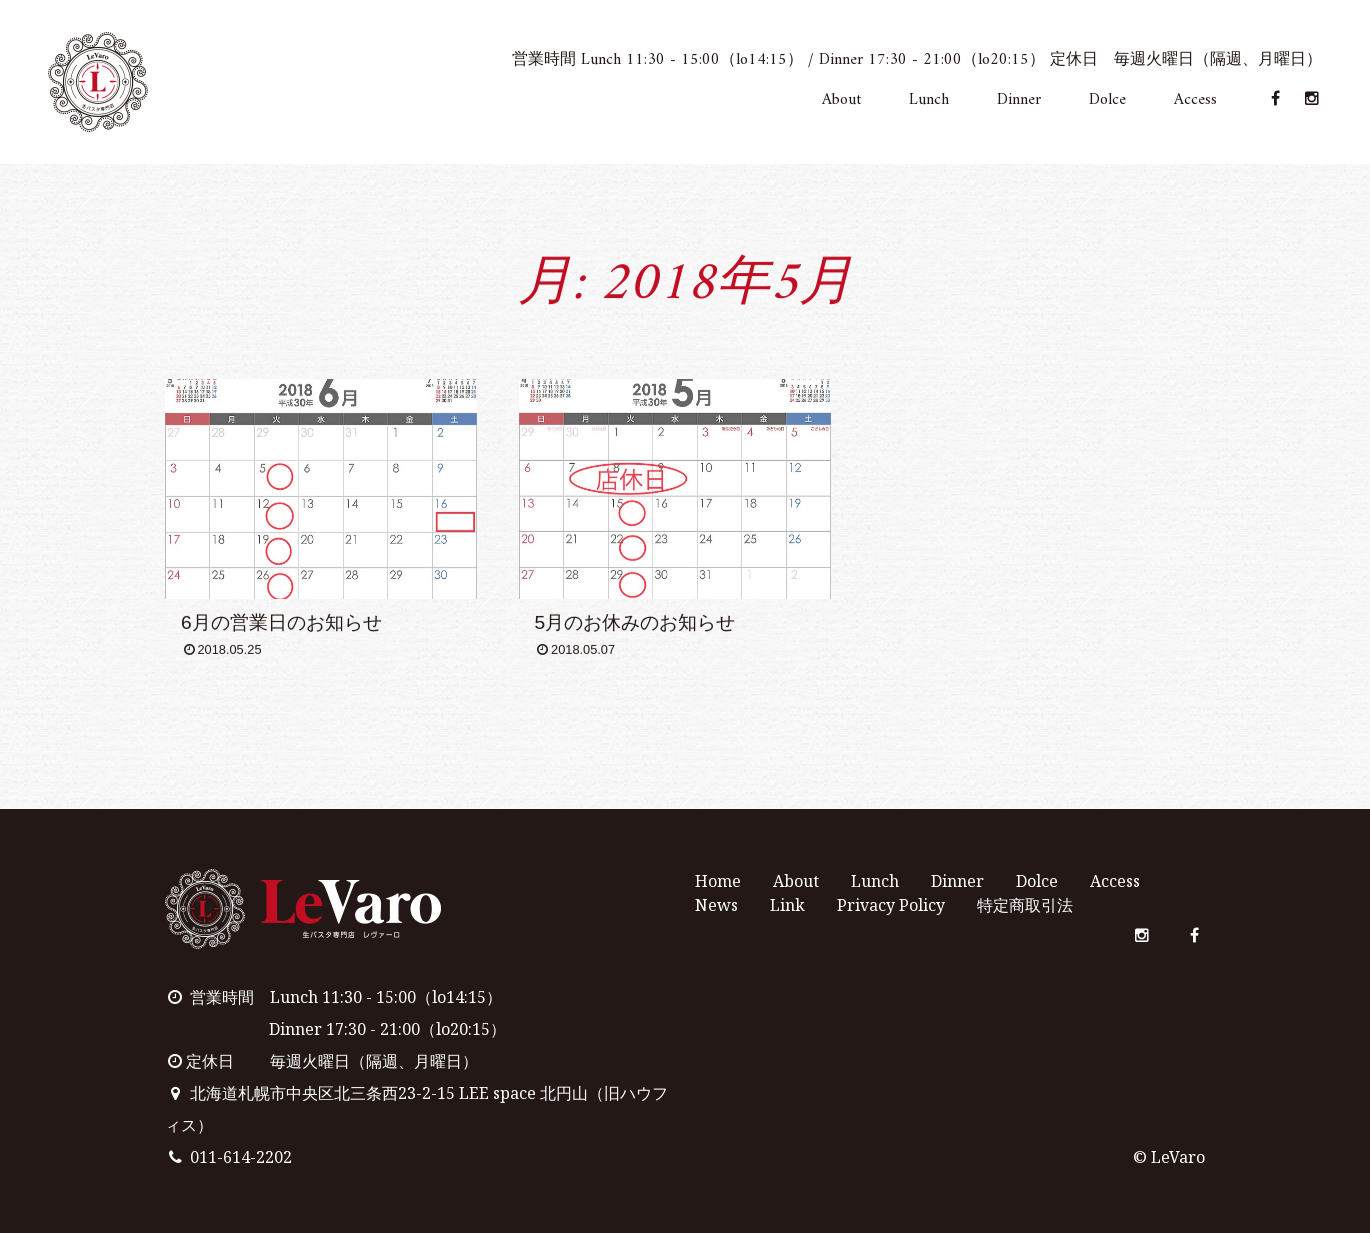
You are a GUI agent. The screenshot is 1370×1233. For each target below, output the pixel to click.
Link (787, 905)
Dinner (1019, 101)
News (716, 905)
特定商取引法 (1025, 905)
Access (1195, 101)
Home (718, 881)
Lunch (929, 101)
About (841, 101)
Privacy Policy (891, 905)
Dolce (1107, 101)
